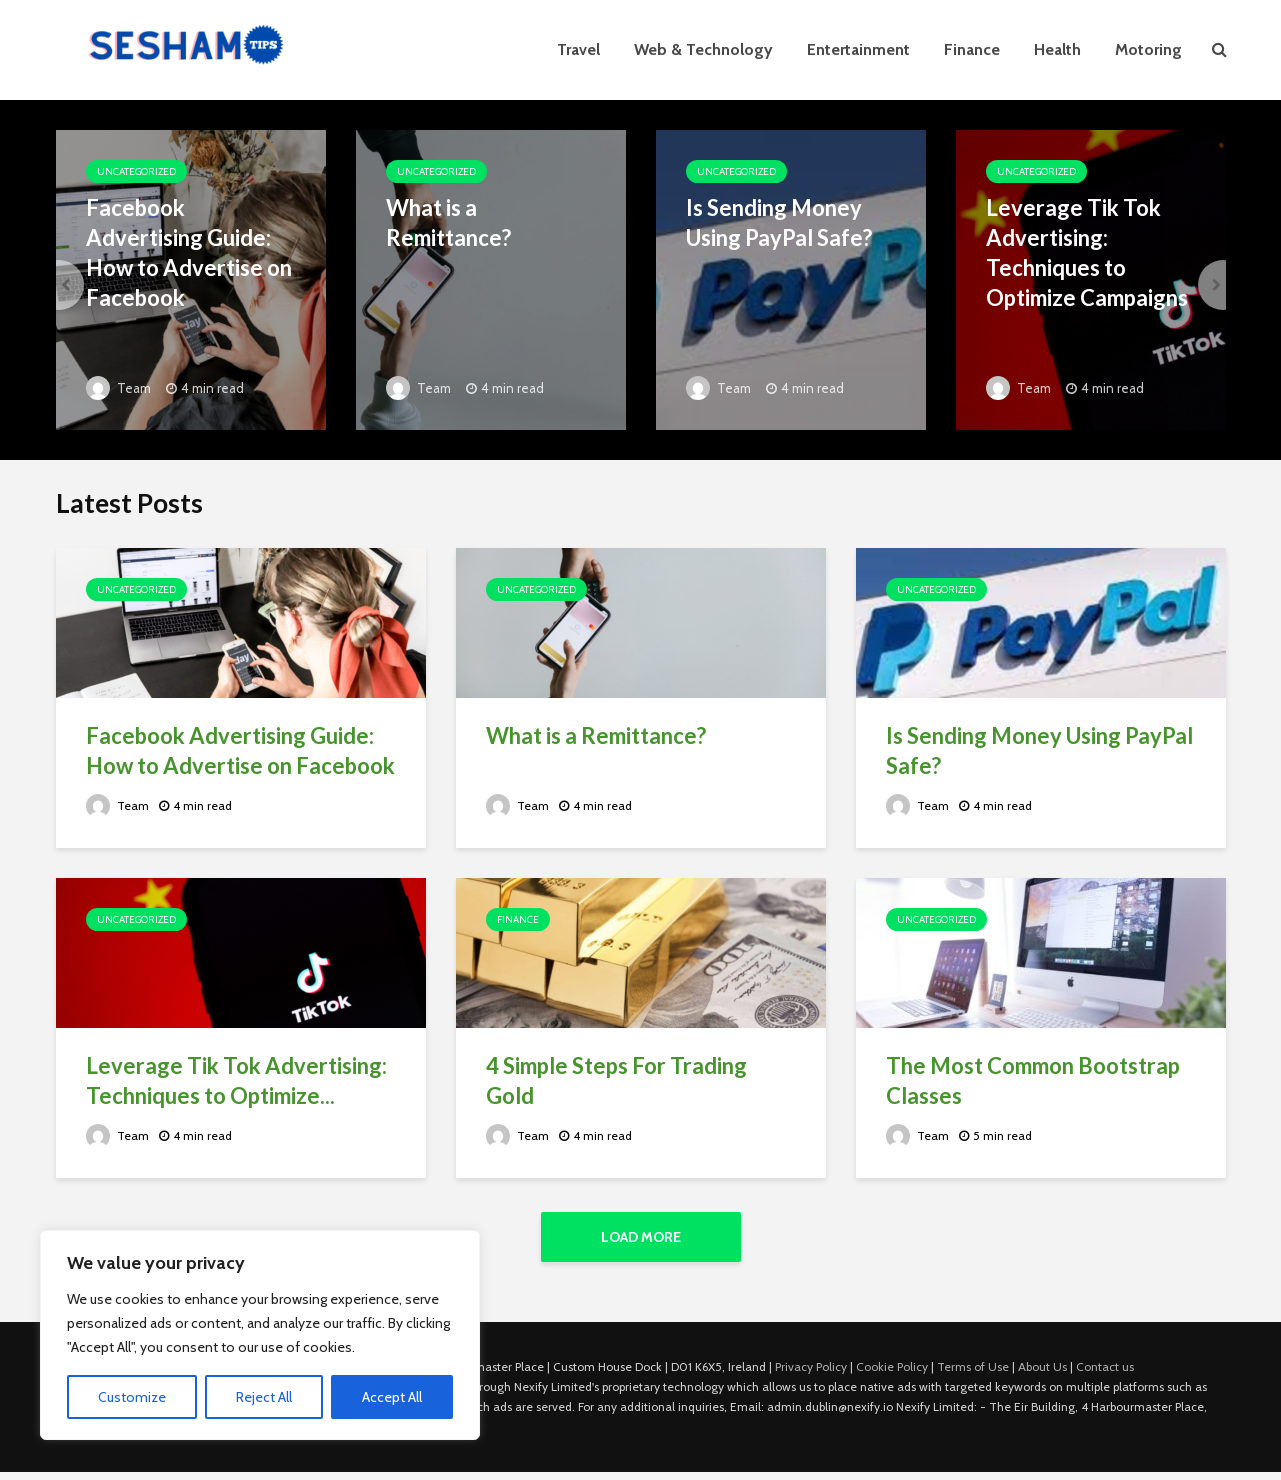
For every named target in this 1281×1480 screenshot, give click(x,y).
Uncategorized (136, 171)
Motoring (1148, 49)
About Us (1042, 1366)
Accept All (392, 1397)
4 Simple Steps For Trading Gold (616, 1080)
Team (118, 388)
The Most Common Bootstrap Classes (1033, 1080)
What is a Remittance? (448, 222)
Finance (972, 49)
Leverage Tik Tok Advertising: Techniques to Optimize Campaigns (1087, 252)
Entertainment (858, 49)
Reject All (264, 1397)
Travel (578, 49)
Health (1057, 49)
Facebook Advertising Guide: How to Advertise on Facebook (189, 252)
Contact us (1105, 1366)
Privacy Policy (811, 1366)
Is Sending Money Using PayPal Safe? (779, 222)
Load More (641, 1237)
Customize (132, 1397)
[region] (260, 1335)
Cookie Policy (892, 1366)
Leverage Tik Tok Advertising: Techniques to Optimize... (236, 1080)
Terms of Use (973, 1366)
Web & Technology (703, 49)
